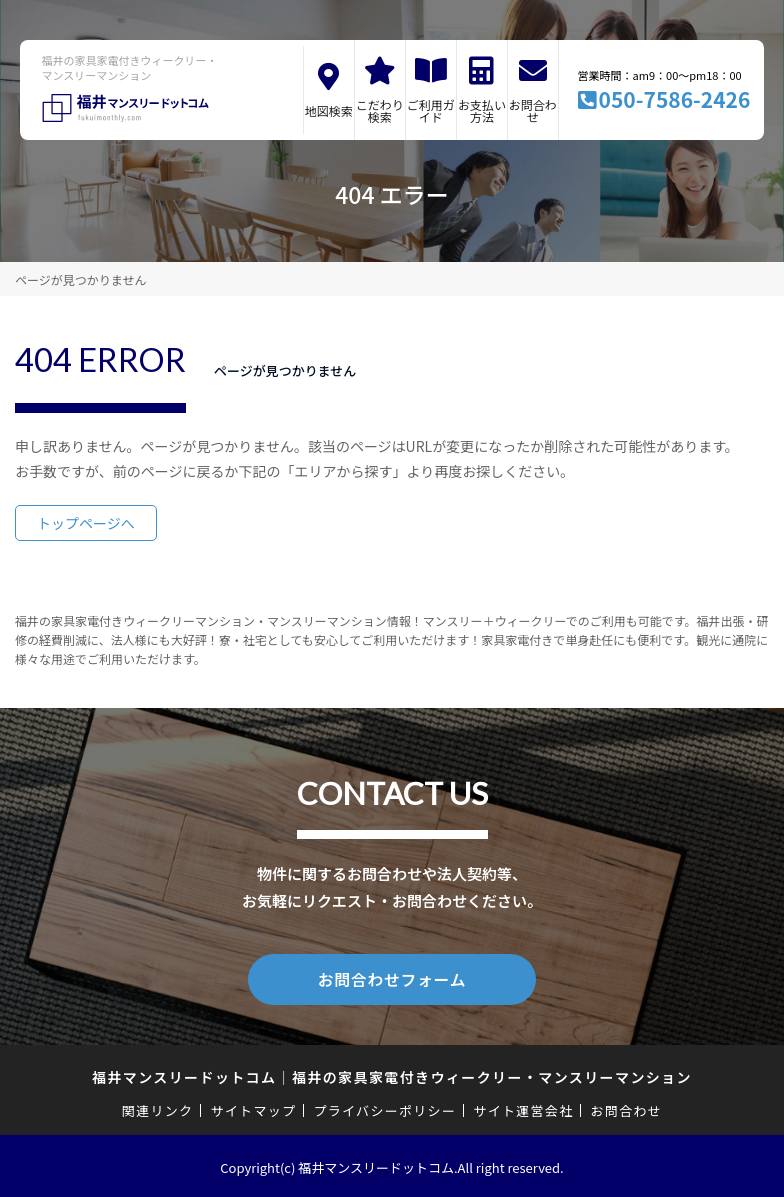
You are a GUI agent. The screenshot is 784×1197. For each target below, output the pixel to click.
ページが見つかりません (80, 279)
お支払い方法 (482, 110)
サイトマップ (254, 1107)
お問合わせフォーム (392, 978)
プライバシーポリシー (384, 1107)
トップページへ (86, 523)
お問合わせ (533, 110)
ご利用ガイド (431, 110)
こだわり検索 (380, 110)
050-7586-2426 (675, 99)
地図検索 (329, 110)
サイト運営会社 (523, 1107)
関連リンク (158, 1107)
